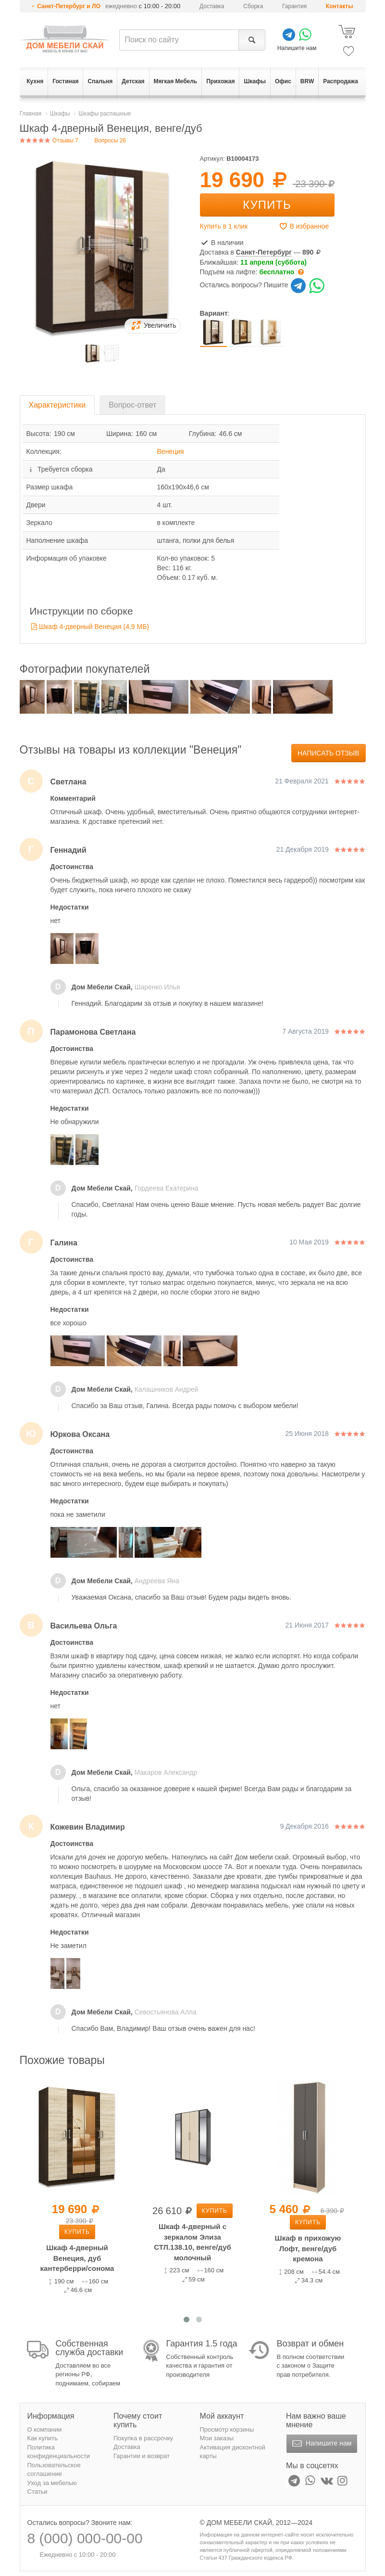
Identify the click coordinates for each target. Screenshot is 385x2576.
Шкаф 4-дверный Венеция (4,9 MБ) (94, 626)
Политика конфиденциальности (58, 2452)
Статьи (37, 2491)
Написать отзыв (329, 753)
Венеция (170, 451)
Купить (267, 204)
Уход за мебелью (52, 2482)
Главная (31, 113)
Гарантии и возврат (141, 2456)
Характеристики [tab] (57, 405)
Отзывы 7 (49, 140)
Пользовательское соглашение (54, 2469)
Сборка (253, 6)
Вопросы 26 (110, 140)
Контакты (339, 6)
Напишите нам (320, 2443)
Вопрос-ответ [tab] (132, 405)
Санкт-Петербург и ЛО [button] (68, 6)
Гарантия (294, 6)
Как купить (42, 2438)
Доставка (211, 6)
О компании (44, 2429)
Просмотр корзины (227, 2429)
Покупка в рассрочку (143, 2438)
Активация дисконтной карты (232, 2452)
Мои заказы (217, 2438)
